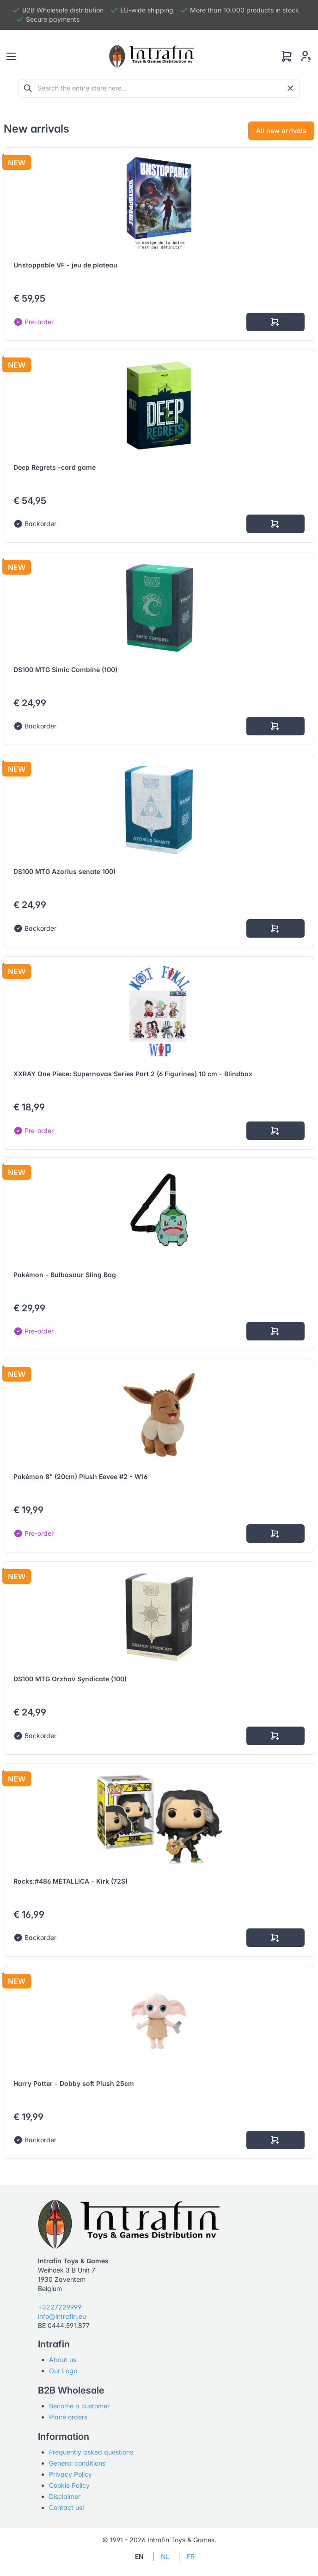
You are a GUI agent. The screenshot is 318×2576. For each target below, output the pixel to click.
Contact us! (66, 2507)
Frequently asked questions (91, 2452)
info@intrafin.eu (62, 2316)
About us (62, 2360)
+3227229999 (59, 2307)
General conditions (77, 2463)
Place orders (68, 2417)
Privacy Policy (70, 2474)
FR (191, 2556)
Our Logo (63, 2371)
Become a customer (79, 2406)
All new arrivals (281, 130)
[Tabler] (151, 56)
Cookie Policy (69, 2485)
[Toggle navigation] (11, 56)
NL (165, 2556)
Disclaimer (64, 2496)
